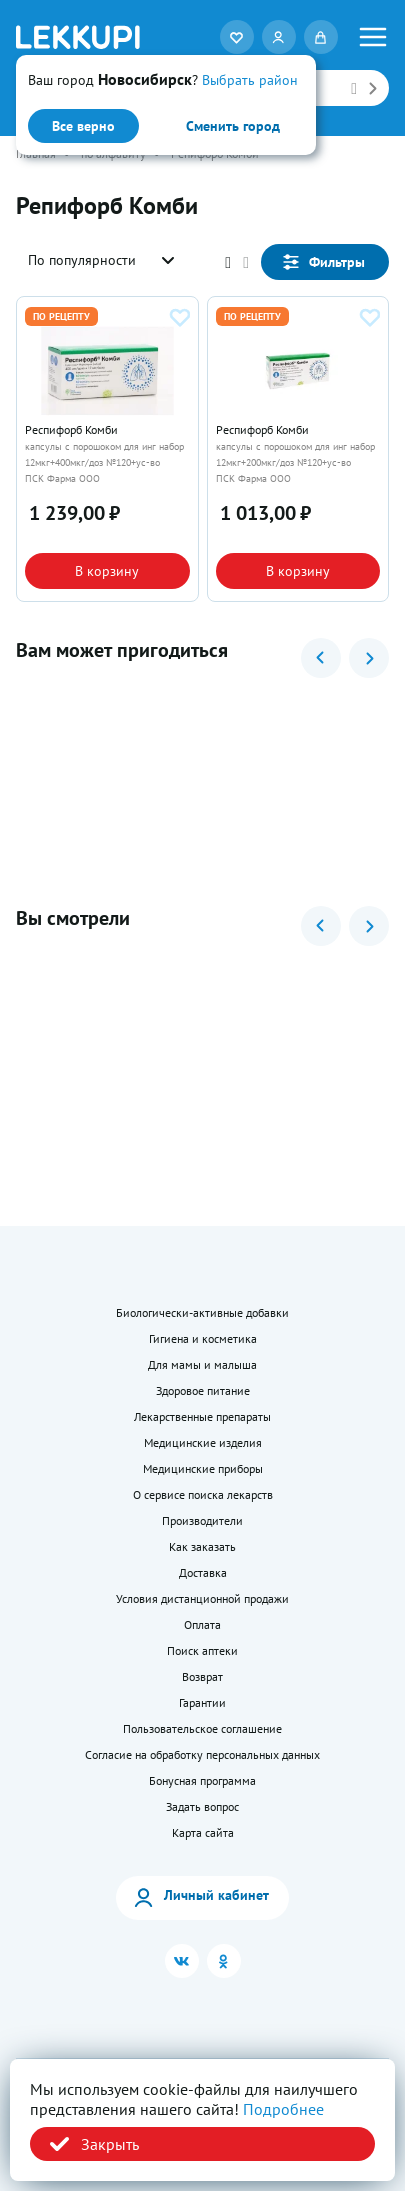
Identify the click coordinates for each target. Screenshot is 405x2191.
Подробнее (283, 2109)
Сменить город (233, 126)
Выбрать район (250, 80)
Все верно (83, 126)
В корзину (107, 571)
